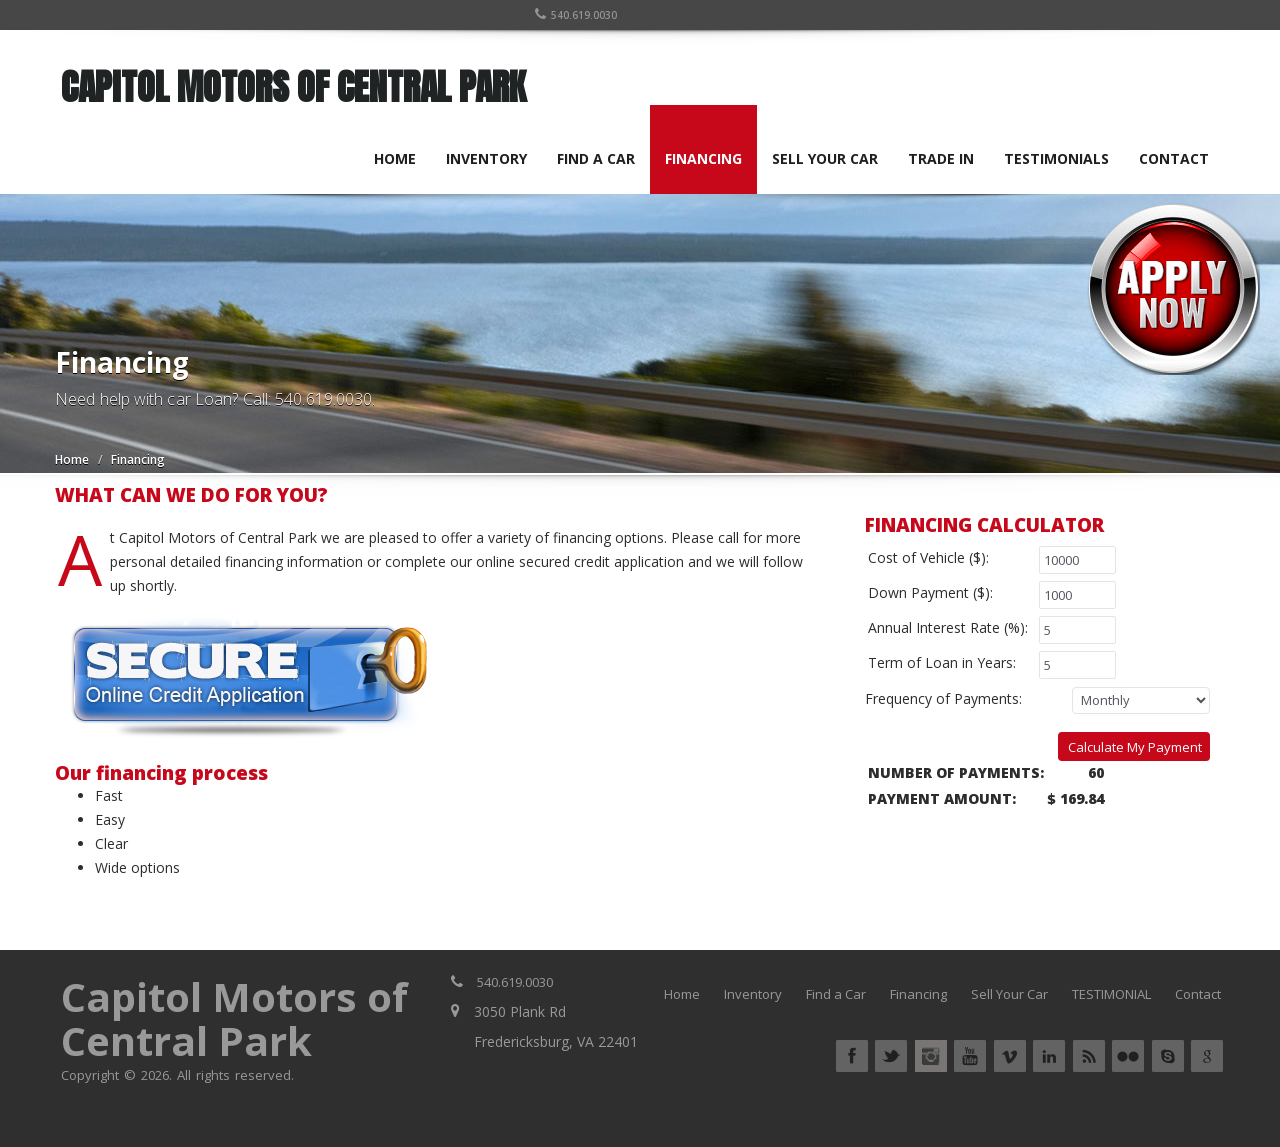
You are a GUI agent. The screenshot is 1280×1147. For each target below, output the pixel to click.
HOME (396, 158)
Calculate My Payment (1135, 747)
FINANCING (704, 158)
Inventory (753, 994)
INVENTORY (487, 158)
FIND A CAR (597, 158)
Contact (1198, 994)
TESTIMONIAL (1111, 994)
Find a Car (836, 994)
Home (72, 459)
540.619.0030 (577, 15)
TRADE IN (942, 158)
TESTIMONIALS (1057, 158)
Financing (918, 994)
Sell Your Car (1009, 994)
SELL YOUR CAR (826, 158)
